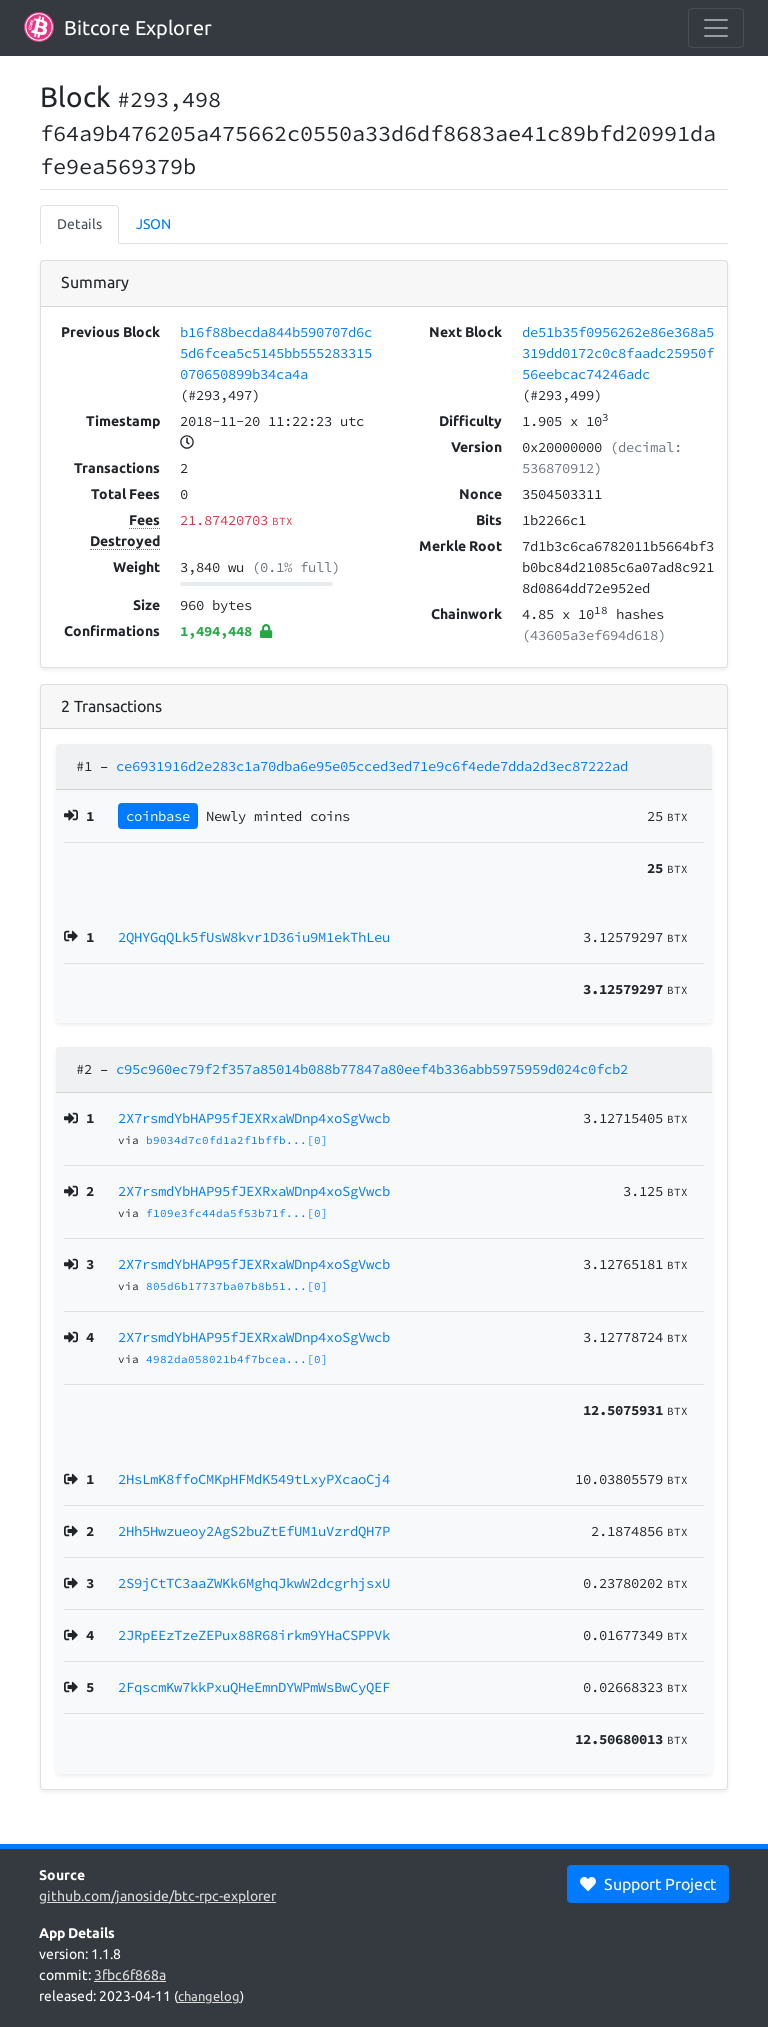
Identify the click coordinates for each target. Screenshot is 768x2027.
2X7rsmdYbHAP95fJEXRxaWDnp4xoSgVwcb (254, 1118)
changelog (209, 1996)
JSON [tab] (153, 224)
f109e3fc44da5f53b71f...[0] (237, 1213)
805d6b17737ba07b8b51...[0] (237, 1286)
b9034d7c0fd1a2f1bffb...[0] (237, 1140)
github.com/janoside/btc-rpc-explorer (157, 1896)
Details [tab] (79, 224)
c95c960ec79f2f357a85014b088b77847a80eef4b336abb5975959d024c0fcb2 (372, 1069)
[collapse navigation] (716, 28)
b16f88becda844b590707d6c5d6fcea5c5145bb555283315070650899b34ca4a (276, 353)
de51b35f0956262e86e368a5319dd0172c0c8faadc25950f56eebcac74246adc (618, 353)
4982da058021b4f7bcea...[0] (237, 1359)
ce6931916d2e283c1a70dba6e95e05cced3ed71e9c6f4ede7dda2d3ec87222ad (372, 766)
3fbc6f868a (130, 1975)
